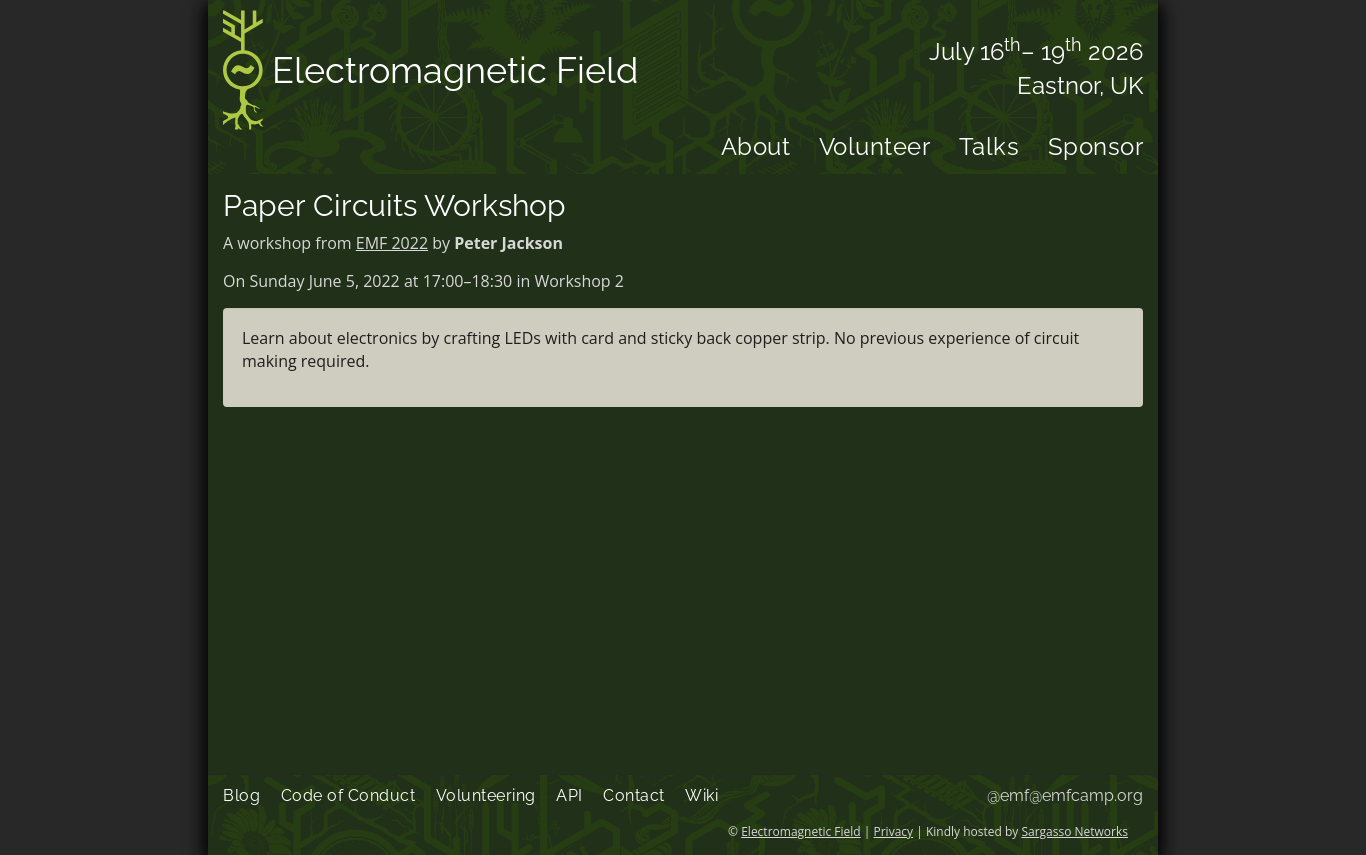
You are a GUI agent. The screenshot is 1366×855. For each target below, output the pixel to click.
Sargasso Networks (1074, 831)
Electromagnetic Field (430, 73)
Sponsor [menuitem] (1096, 146)
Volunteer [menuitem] (875, 146)
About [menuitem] (756, 146)
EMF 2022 (392, 243)
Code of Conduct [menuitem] (348, 795)
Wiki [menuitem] (701, 795)
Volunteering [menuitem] (486, 795)
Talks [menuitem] (989, 146)
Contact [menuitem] (634, 795)
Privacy (894, 831)
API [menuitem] (569, 795)
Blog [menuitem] (241, 795)
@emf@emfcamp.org (1065, 795)
